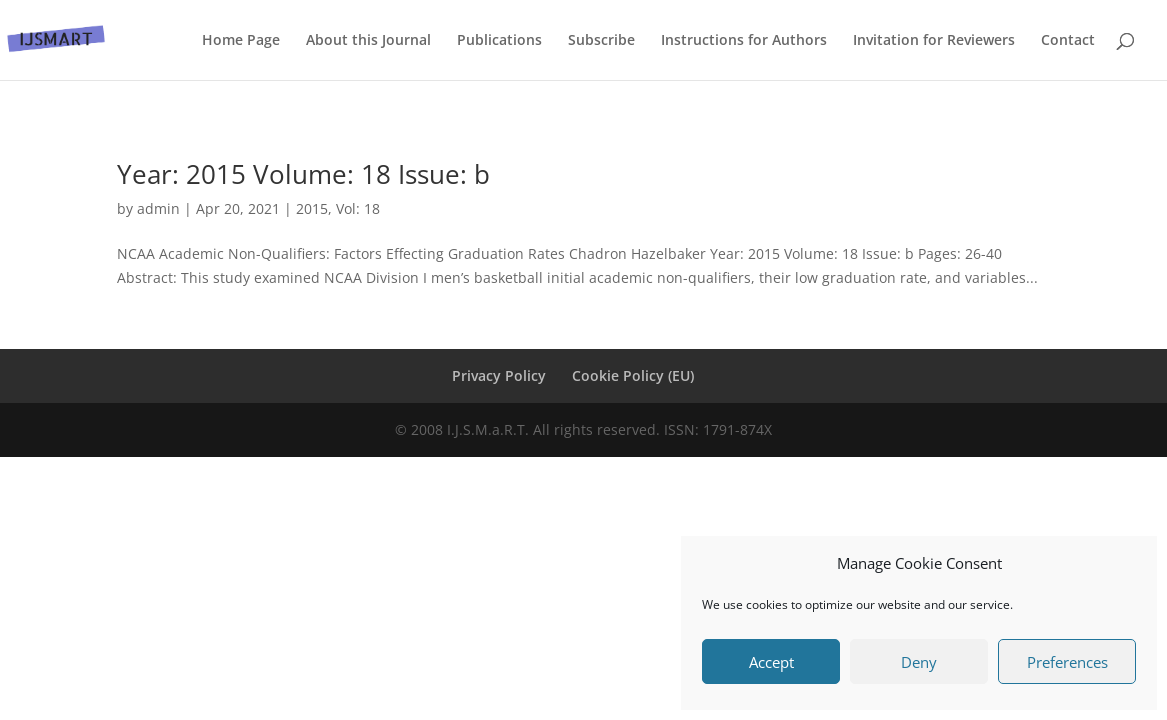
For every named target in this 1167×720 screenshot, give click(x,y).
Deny (919, 662)
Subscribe (601, 41)
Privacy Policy (499, 375)
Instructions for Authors (744, 41)
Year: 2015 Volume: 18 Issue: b (303, 174)
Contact (1068, 41)
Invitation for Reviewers (934, 41)
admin (158, 208)
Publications (499, 41)
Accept (771, 662)
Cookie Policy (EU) (633, 375)
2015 (312, 208)
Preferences (1067, 662)
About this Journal (368, 41)
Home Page (241, 41)
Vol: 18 (358, 208)
